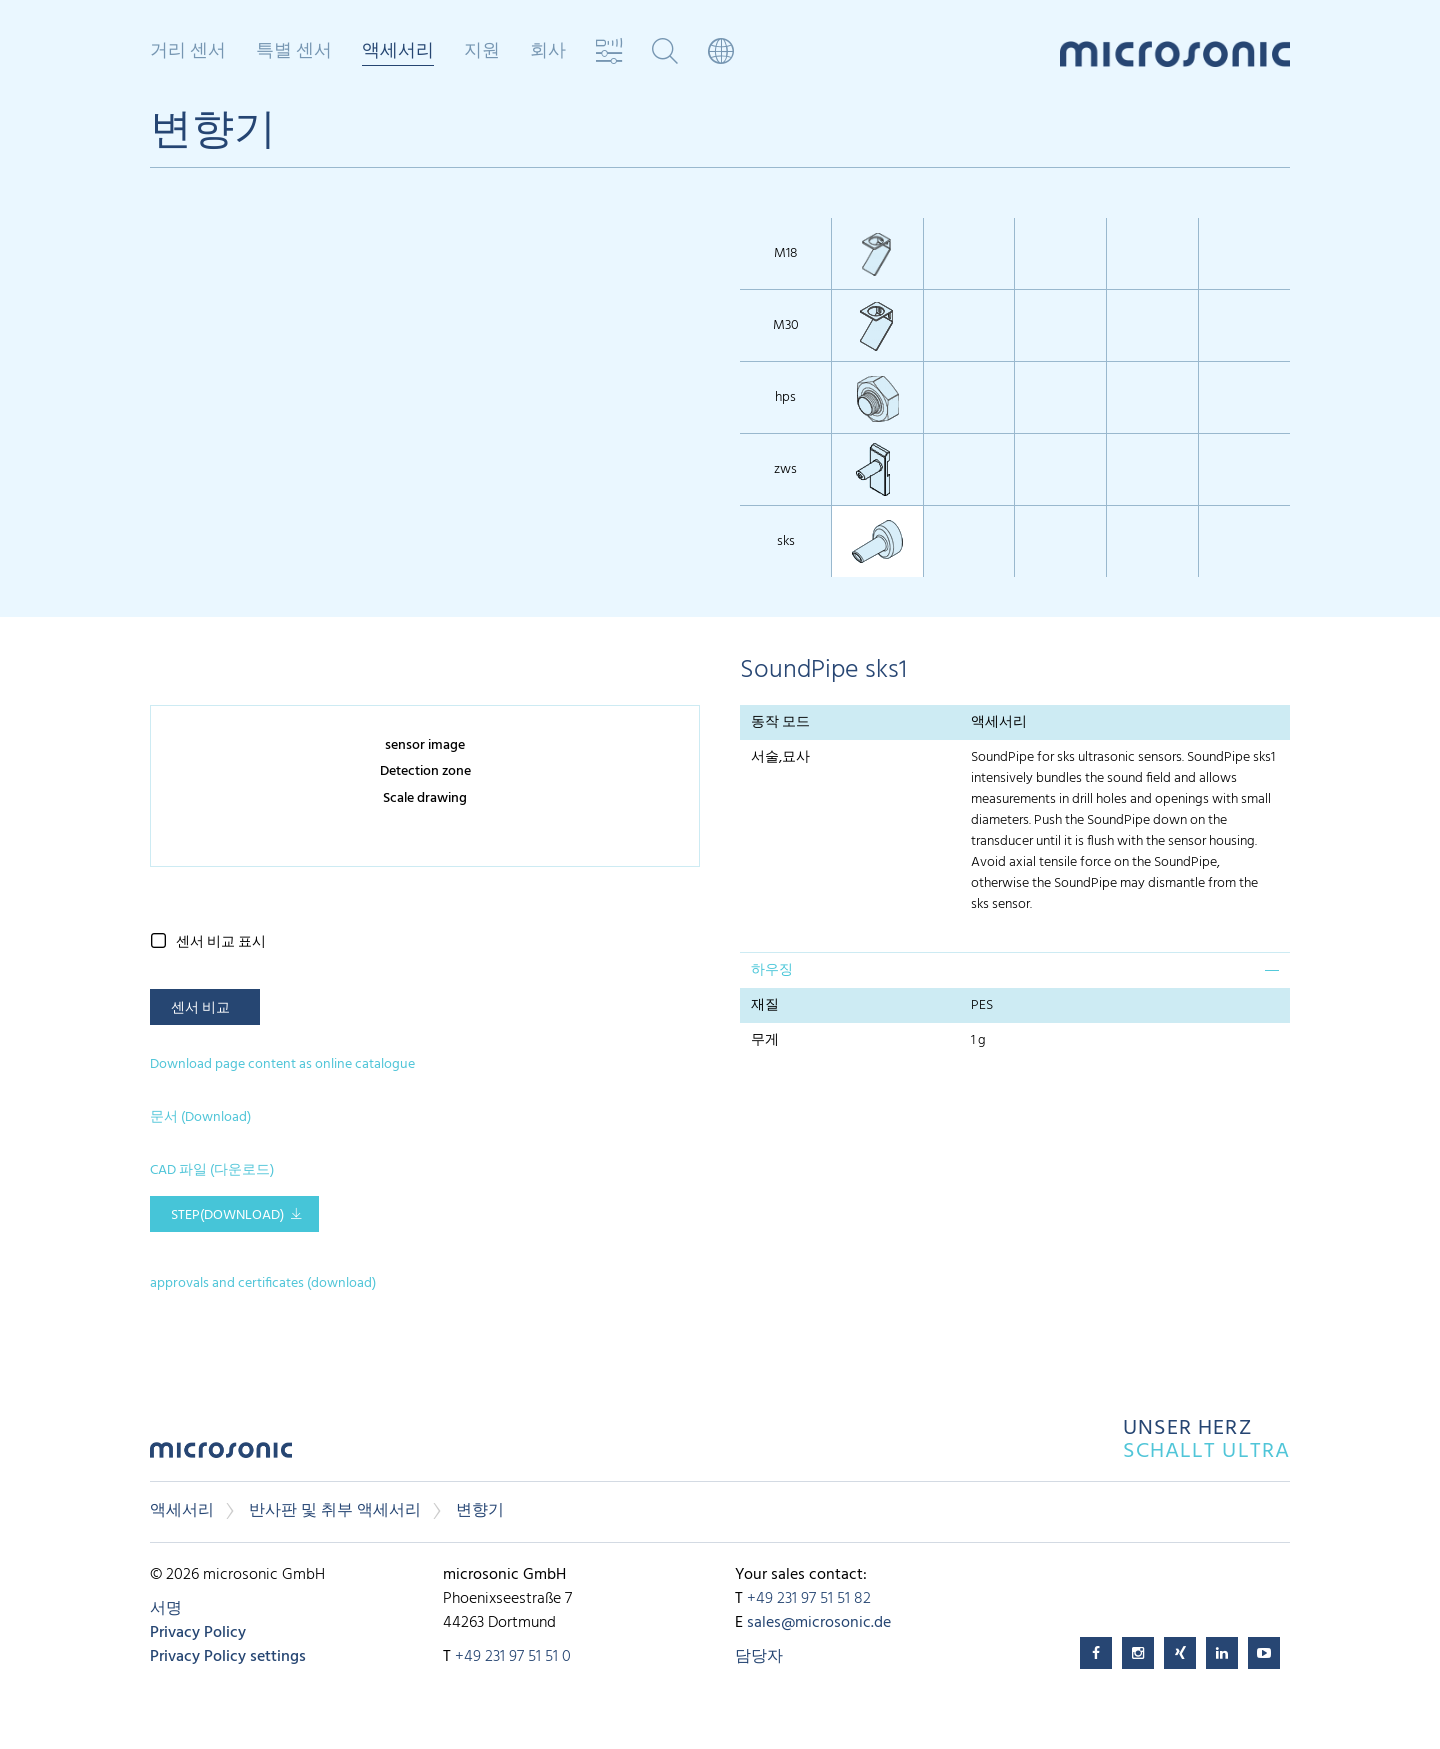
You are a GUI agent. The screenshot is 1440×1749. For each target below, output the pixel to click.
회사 (548, 52)
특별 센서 (294, 52)
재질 (765, 1005)
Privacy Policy (198, 1633)
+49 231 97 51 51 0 (513, 1657)
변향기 (480, 1511)
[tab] (1015, 970)
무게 (765, 1040)
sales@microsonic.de (819, 1623)
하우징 (772, 970)
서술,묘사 (780, 757)
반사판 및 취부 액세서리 (335, 1511)
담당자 (759, 1657)
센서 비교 (200, 1008)
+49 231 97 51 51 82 (809, 1599)
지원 (482, 52)
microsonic (221, 1455)
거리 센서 (188, 52)
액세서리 (398, 53)
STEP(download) (227, 1215)
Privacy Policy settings (228, 1657)
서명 (166, 1609)
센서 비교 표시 (221, 942)
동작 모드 (780, 722)
